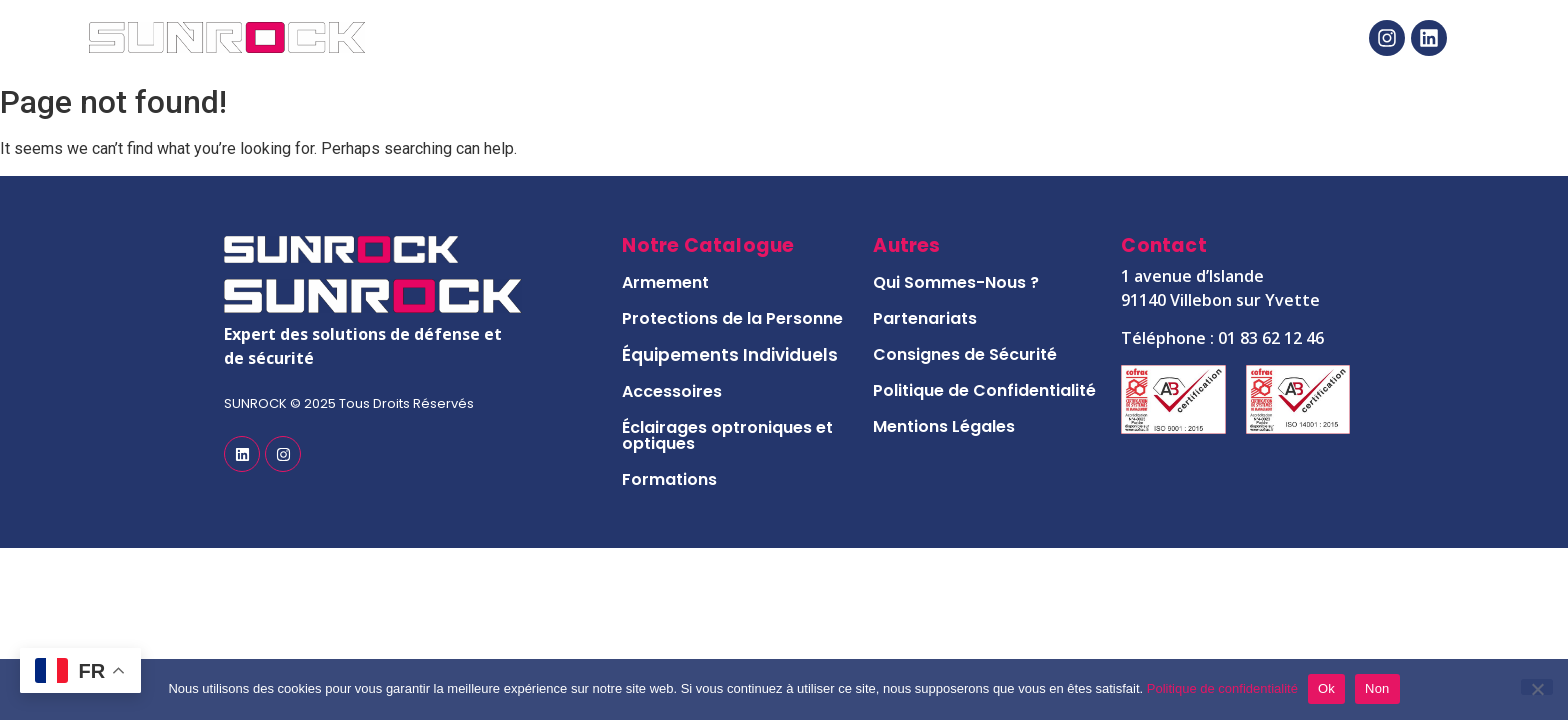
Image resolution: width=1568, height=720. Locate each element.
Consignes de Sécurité (965, 354)
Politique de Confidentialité (984, 390)
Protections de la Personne (732, 318)
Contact (1148, 38)
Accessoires (672, 391)
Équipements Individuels (730, 355)
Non (1377, 688)
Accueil (503, 38)
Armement (665, 282)
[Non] (1537, 687)
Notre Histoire (959, 38)
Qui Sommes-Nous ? (956, 282)
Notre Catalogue (716, 38)
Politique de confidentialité (1222, 688)
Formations (669, 479)
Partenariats (925, 318)
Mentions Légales (944, 426)
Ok (1326, 688)
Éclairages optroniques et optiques (727, 435)
